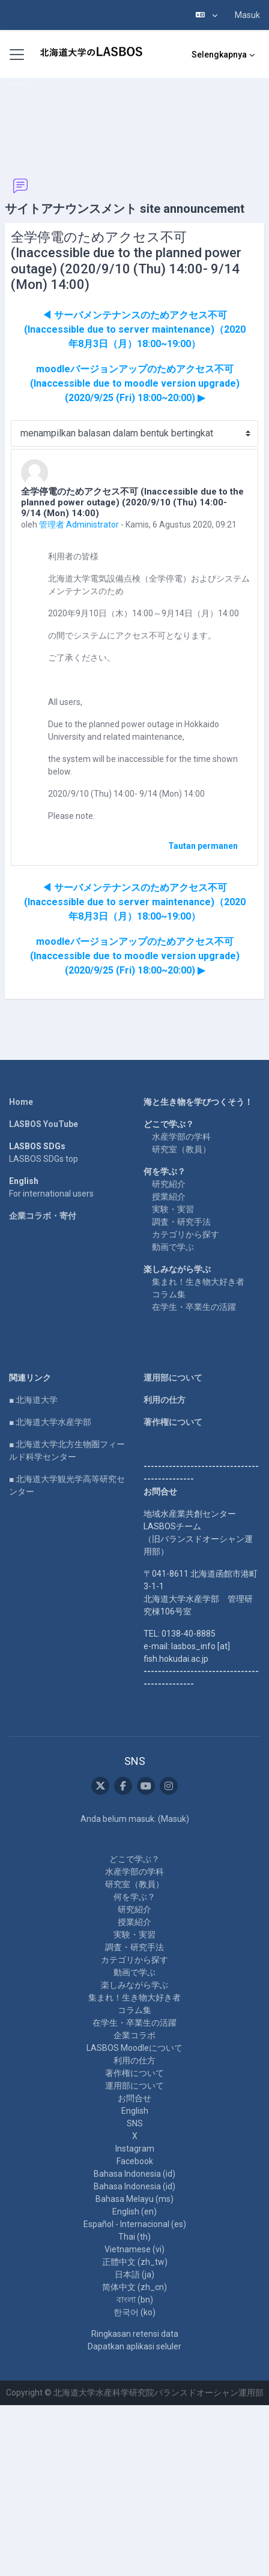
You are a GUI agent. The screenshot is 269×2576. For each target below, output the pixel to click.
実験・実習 (173, 1209)
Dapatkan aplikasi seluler (134, 2346)
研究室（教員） (181, 1149)
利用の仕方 (165, 1400)
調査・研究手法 (181, 1222)
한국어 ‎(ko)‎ (134, 2312)
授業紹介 (169, 1196)
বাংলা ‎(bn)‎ (134, 2299)
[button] (206, 15)
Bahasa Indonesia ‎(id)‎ (134, 2174)
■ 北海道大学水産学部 (50, 1422)
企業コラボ (134, 2035)
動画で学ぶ (173, 1247)
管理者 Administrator (79, 524)
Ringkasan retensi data (134, 2334)
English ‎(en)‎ (134, 2211)
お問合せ (134, 2098)
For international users (51, 1193)
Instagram (134, 2148)
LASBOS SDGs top (43, 1159)
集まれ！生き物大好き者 (198, 1282)
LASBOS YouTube (43, 1124)
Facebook (134, 2161)
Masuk (247, 15)
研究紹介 (169, 1184)
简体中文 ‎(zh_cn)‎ (134, 2287)
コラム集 (169, 1294)
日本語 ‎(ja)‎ (134, 2274)
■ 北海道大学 (33, 1400)
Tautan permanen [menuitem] (203, 846)
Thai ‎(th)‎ (134, 2236)
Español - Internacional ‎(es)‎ (134, 2224)
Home (21, 1102)
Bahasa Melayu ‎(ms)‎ (134, 2199)
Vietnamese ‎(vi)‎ (134, 2249)
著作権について (173, 1422)
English (134, 2111)
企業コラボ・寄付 (42, 1216)
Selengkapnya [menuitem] (219, 54)
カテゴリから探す (185, 1234)
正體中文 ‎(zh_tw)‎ (135, 2262)
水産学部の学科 (181, 1136)
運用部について (173, 1377)
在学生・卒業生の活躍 (194, 1307)
